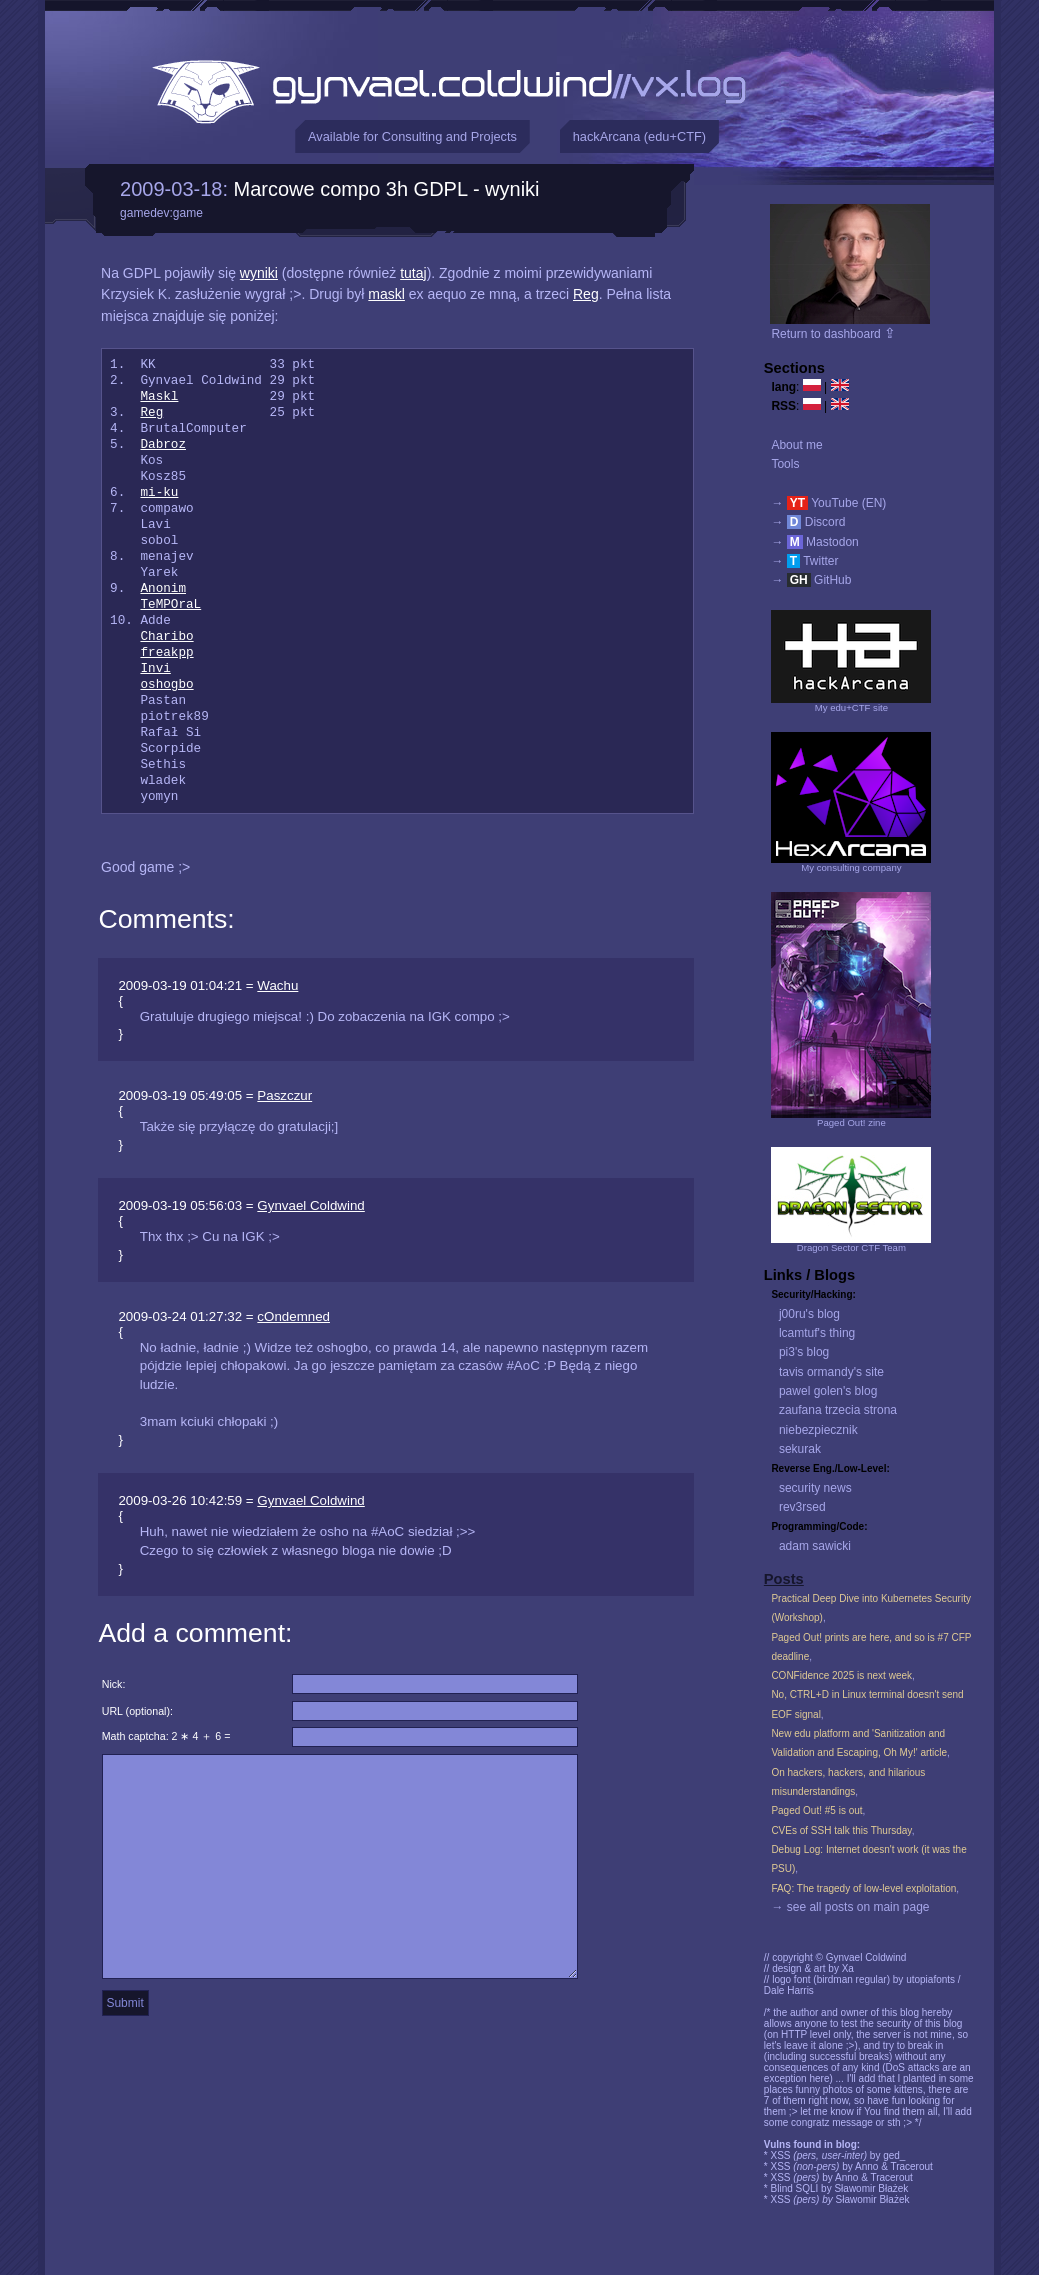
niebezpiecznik (818, 1430)
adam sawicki (815, 1546)
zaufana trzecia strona (838, 1410)
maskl (386, 294)
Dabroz (163, 445)
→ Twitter (804, 561)
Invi (155, 669)
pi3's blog (804, 1352)
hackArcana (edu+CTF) (639, 136)
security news (815, 1488)
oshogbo (166, 685)
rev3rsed (802, 1507)
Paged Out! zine (851, 1122)
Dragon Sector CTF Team (851, 1247)
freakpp (166, 653)
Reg (586, 294)
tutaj (413, 273)
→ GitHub (811, 580)
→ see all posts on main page (850, 1907)
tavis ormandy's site (831, 1372)
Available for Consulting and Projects (412, 136)
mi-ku (159, 493)
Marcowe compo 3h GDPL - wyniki (387, 189)
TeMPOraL (170, 605)
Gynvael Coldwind (310, 1205)
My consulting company (851, 867)
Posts (784, 1579)
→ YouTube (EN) (828, 503)
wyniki (259, 273)
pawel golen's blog (828, 1391)
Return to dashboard (833, 334)
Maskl (159, 397)
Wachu (277, 985)
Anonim (163, 589)
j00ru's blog (809, 1314)
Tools (785, 464)
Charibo (166, 637)
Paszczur (284, 1095)
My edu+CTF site (851, 707)
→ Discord (808, 522)
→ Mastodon (814, 542)
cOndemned (293, 1316)
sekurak (800, 1449)
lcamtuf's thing (817, 1333)
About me (796, 445)
